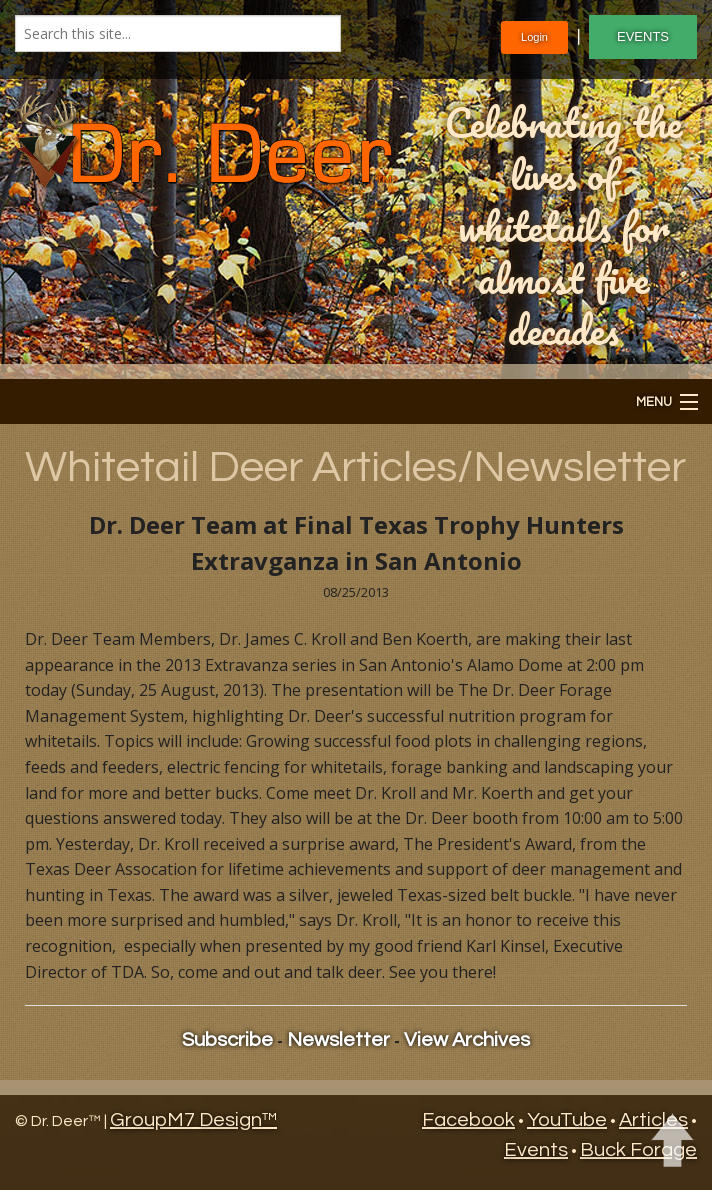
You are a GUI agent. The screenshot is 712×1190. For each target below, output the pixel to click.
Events (536, 1150)
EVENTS (643, 36)
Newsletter (338, 1040)
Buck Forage (638, 1150)
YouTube (567, 1120)
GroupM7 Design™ (193, 1120)
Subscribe (227, 1040)
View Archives (467, 1040)
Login (534, 37)
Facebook (468, 1120)
